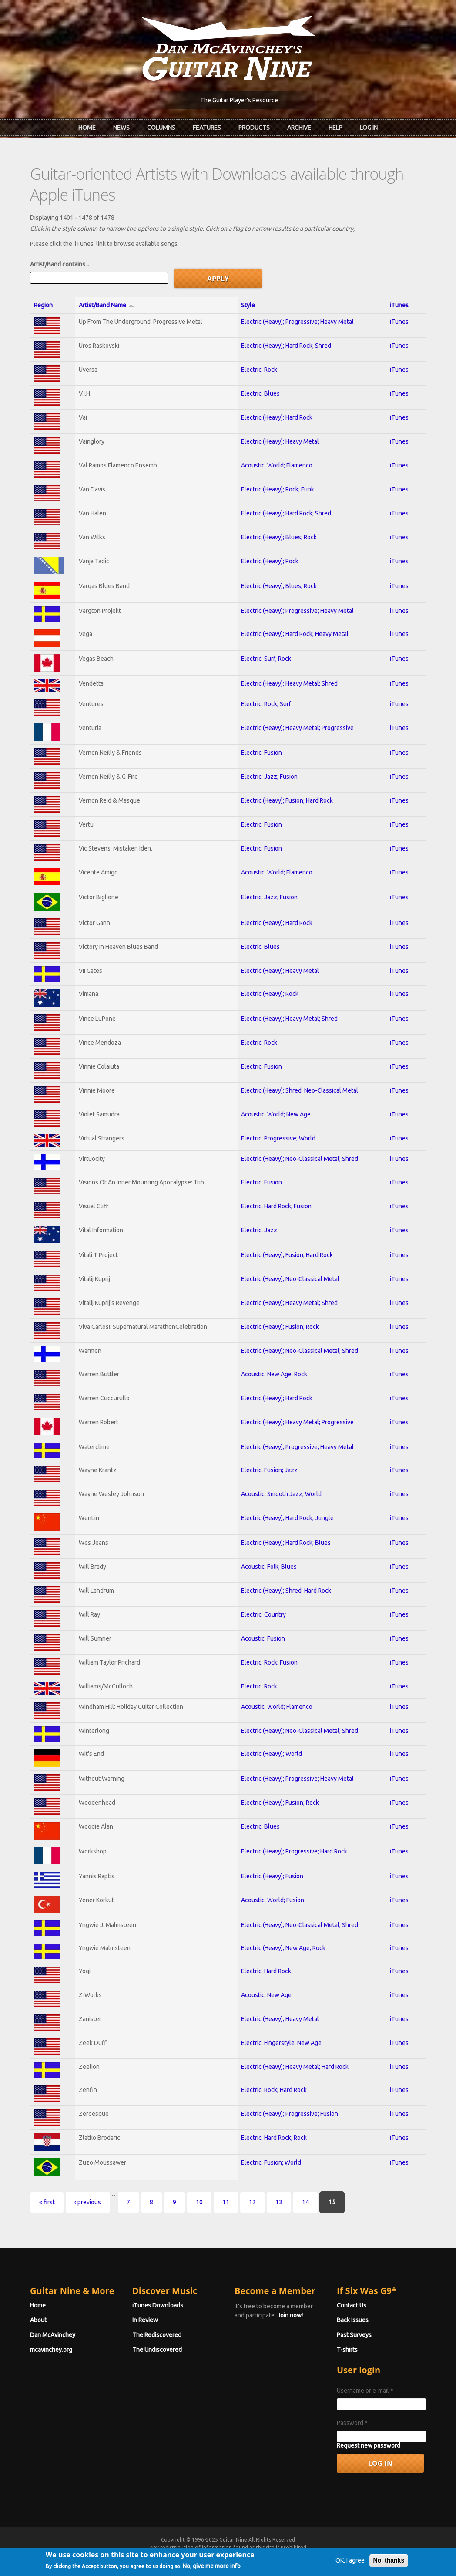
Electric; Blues (260, 393)
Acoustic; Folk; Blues (269, 1566)
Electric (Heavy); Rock (269, 561)
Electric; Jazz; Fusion (269, 776)
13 (278, 2202)
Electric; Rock (259, 369)
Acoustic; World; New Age (276, 1114)
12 (252, 2202)
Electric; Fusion (261, 752)
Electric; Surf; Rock (266, 658)
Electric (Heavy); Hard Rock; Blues (286, 1542)
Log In (369, 127)
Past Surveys (354, 2334)
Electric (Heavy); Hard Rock (276, 417)
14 (305, 2202)
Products (254, 127)
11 (225, 2202)
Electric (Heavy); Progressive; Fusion (289, 2113)
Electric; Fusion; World (271, 2162)
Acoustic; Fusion (263, 1638)
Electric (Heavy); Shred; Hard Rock (286, 1590)
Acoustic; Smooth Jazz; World (281, 1493)
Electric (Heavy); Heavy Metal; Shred (289, 683)
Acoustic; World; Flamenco (276, 465)
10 (199, 2202)
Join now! (290, 2315)
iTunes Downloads (157, 2305)
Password (352, 2422)
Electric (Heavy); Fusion (272, 1876)
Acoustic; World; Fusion (272, 1900)
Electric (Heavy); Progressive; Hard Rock (294, 1851)
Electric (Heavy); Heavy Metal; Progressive (297, 727)
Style (248, 305)
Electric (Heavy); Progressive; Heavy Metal (297, 321)
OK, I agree (350, 2570)
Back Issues (353, 2320)
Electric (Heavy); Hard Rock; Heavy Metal (295, 633)
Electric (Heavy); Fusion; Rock (280, 1326)
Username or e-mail (365, 2390)
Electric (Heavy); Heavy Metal (280, 441)
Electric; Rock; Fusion (269, 1662)
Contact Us (351, 2305)
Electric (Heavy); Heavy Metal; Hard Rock (295, 2066)
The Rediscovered (156, 2334)
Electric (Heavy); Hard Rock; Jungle (287, 1517)
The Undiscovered (157, 2349)
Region (43, 305)
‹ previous (87, 2202)
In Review (145, 2320)
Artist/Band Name (106, 305)
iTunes (399, 305)
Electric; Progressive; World (278, 1138)
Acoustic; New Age (266, 1994)
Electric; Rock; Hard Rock (274, 2089)
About (38, 2320)
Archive (299, 127)
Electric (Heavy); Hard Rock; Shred (286, 345)
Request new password (368, 2445)
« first (47, 2202)
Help (335, 127)
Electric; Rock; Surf (266, 703)
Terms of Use (274, 2555)
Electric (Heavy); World (271, 1753)
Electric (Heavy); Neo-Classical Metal (290, 1278)
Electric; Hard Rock (266, 1970)
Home (87, 127)
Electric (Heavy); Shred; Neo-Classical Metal (299, 1090)
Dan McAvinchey (52, 2334)
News (121, 127)
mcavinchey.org (51, 2349)
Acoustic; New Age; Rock (274, 1374)
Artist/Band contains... (59, 264)
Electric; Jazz (259, 1230)
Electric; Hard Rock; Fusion (276, 1206)
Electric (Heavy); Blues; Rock (279, 537)
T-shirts (347, 2349)
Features (207, 127)
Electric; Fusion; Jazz (269, 1469)
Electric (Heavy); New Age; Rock (283, 1947)
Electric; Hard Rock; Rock (274, 2137)
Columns (161, 127)
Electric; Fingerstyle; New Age (281, 2042)
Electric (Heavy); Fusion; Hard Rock (287, 800)
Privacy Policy (332, 2555)
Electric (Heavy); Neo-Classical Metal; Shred (299, 1158)
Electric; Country (263, 1614)
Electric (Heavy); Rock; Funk (277, 489)
